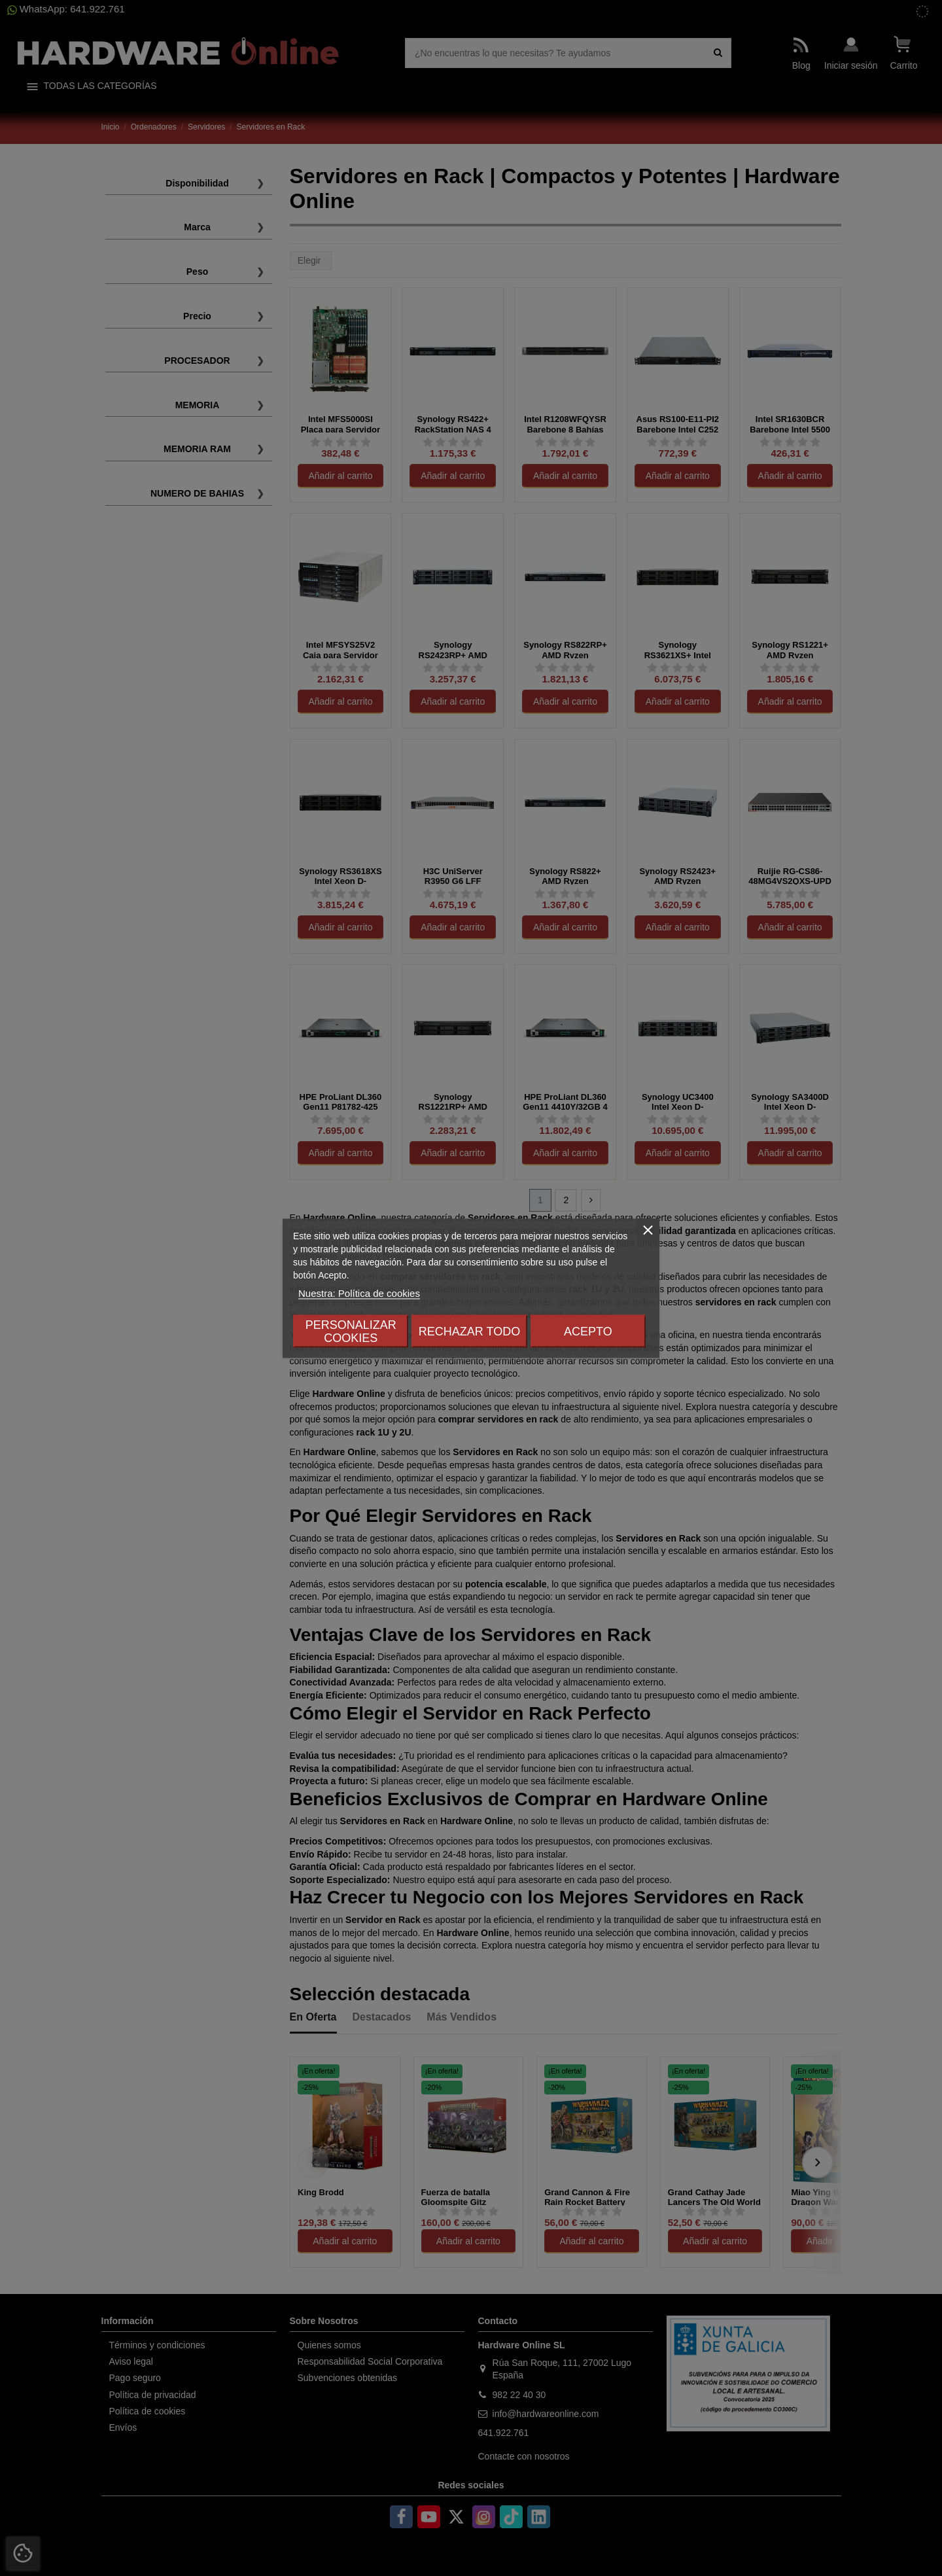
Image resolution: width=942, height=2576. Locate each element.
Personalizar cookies (350, 1331)
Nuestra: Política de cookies (359, 1292)
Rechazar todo (469, 1330)
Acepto (588, 1330)
